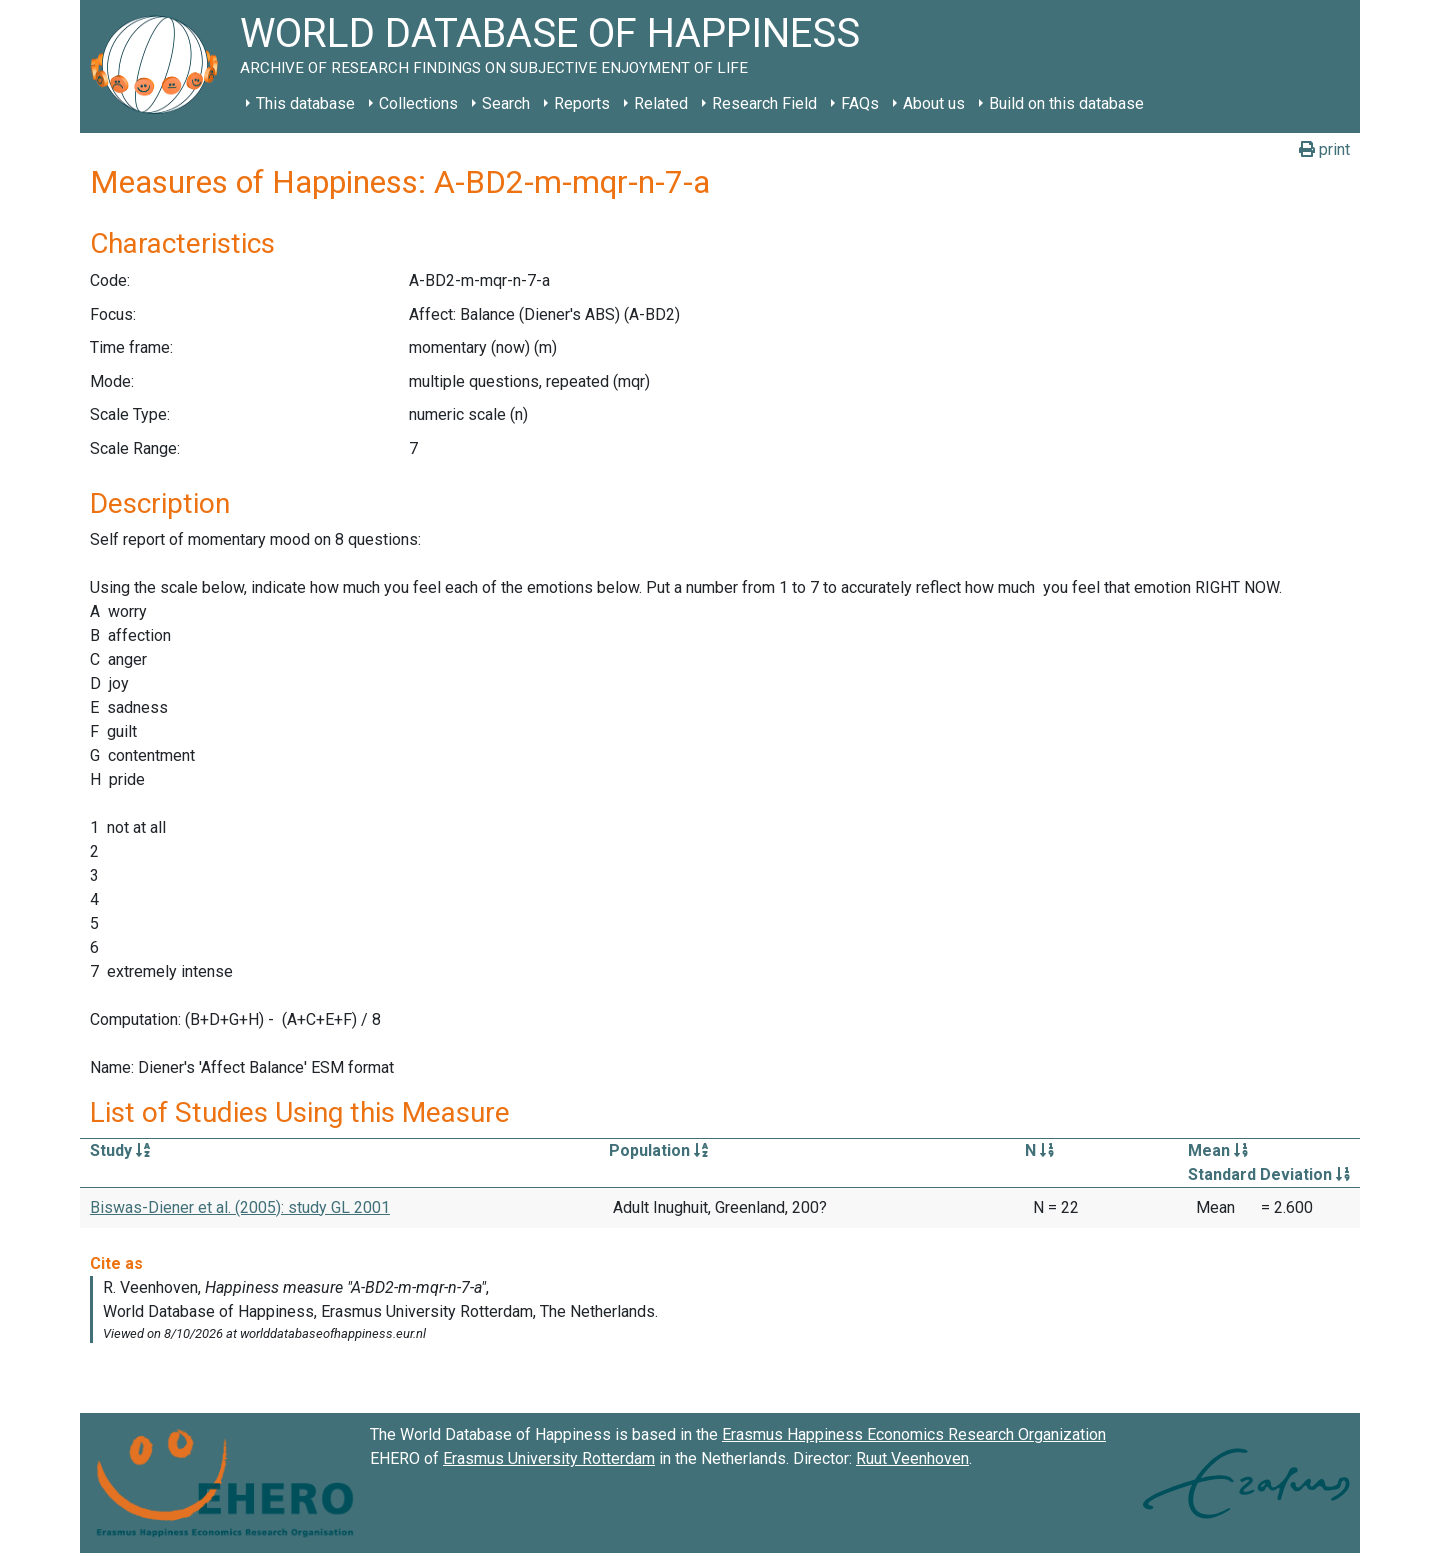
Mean (1218, 1150)
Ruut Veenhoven (912, 1458)
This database (305, 103)
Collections (418, 103)
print (1324, 149)
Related (661, 103)
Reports (582, 103)
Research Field (764, 103)
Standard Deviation (1269, 1174)
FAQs (860, 103)
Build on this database (1066, 103)
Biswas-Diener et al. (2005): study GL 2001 (240, 1207)
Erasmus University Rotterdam (549, 1458)
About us (934, 103)
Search (506, 103)
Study (120, 1150)
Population (658, 1150)
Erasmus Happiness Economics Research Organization (914, 1434)
